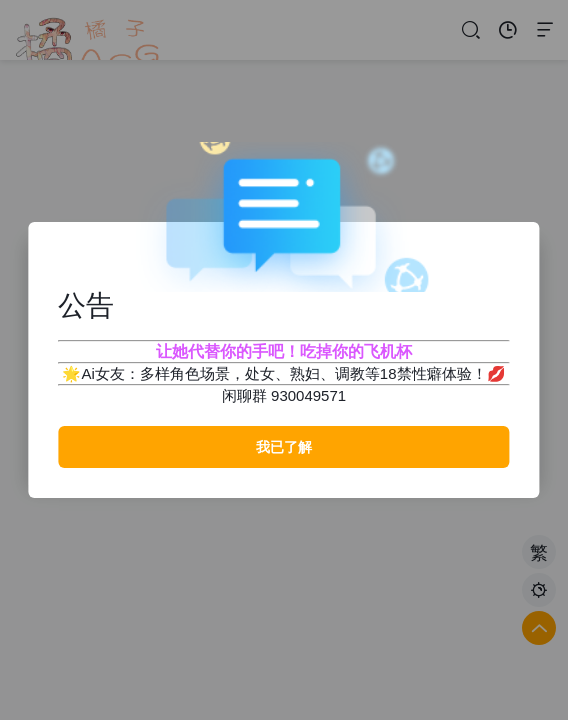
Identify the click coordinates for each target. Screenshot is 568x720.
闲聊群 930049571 (284, 395)
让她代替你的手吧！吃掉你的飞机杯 (284, 351)
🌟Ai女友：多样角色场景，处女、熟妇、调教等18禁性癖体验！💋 (283, 373)
